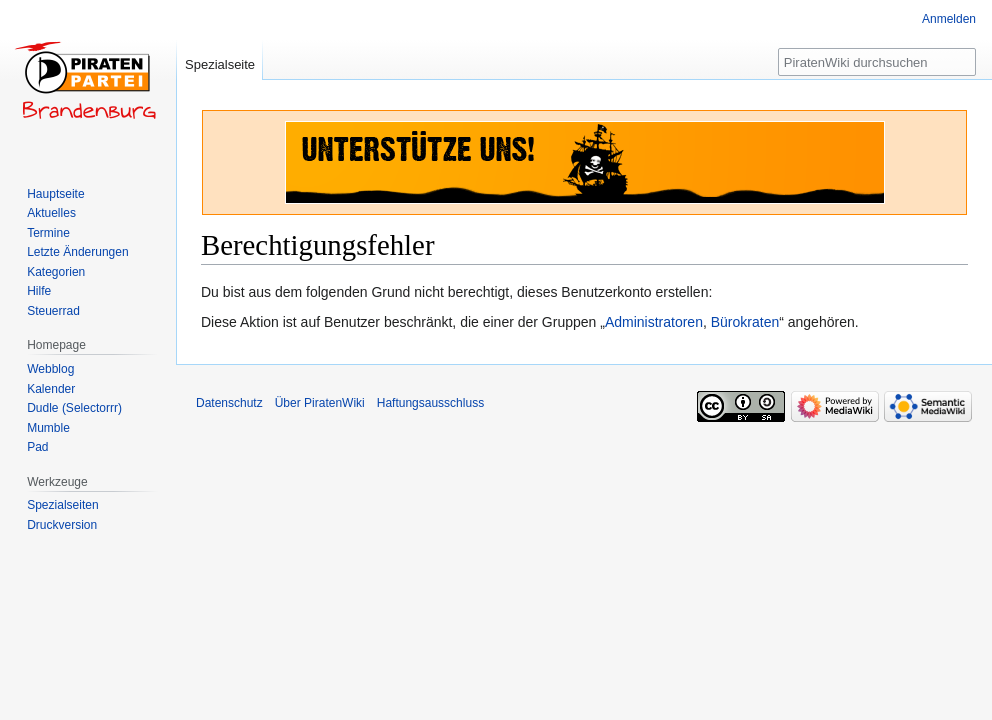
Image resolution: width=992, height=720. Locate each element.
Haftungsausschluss (430, 403)
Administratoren (654, 322)
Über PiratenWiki (320, 403)
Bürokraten (745, 322)
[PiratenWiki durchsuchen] (877, 62)
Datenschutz (229, 403)
